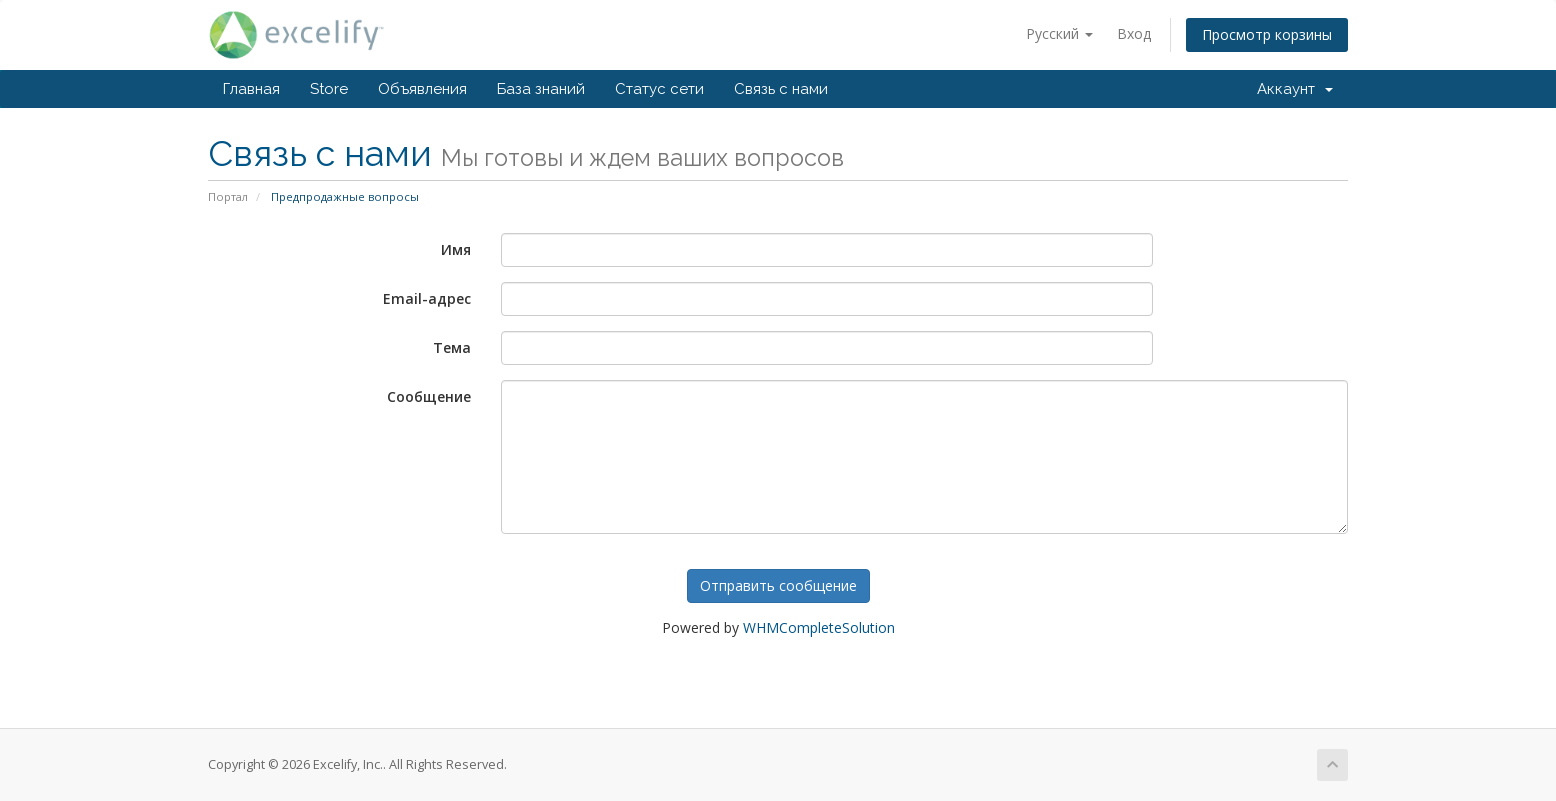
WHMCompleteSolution (819, 627)
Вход (1134, 33)
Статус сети (659, 89)
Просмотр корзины (1267, 34)
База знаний (541, 89)
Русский (1059, 33)
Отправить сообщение (778, 585)
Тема (452, 347)
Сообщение (429, 396)
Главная (251, 89)
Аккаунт (1295, 89)
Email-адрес (427, 298)
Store (329, 89)
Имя (456, 249)
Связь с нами (781, 89)
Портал (228, 196)
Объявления (422, 89)
